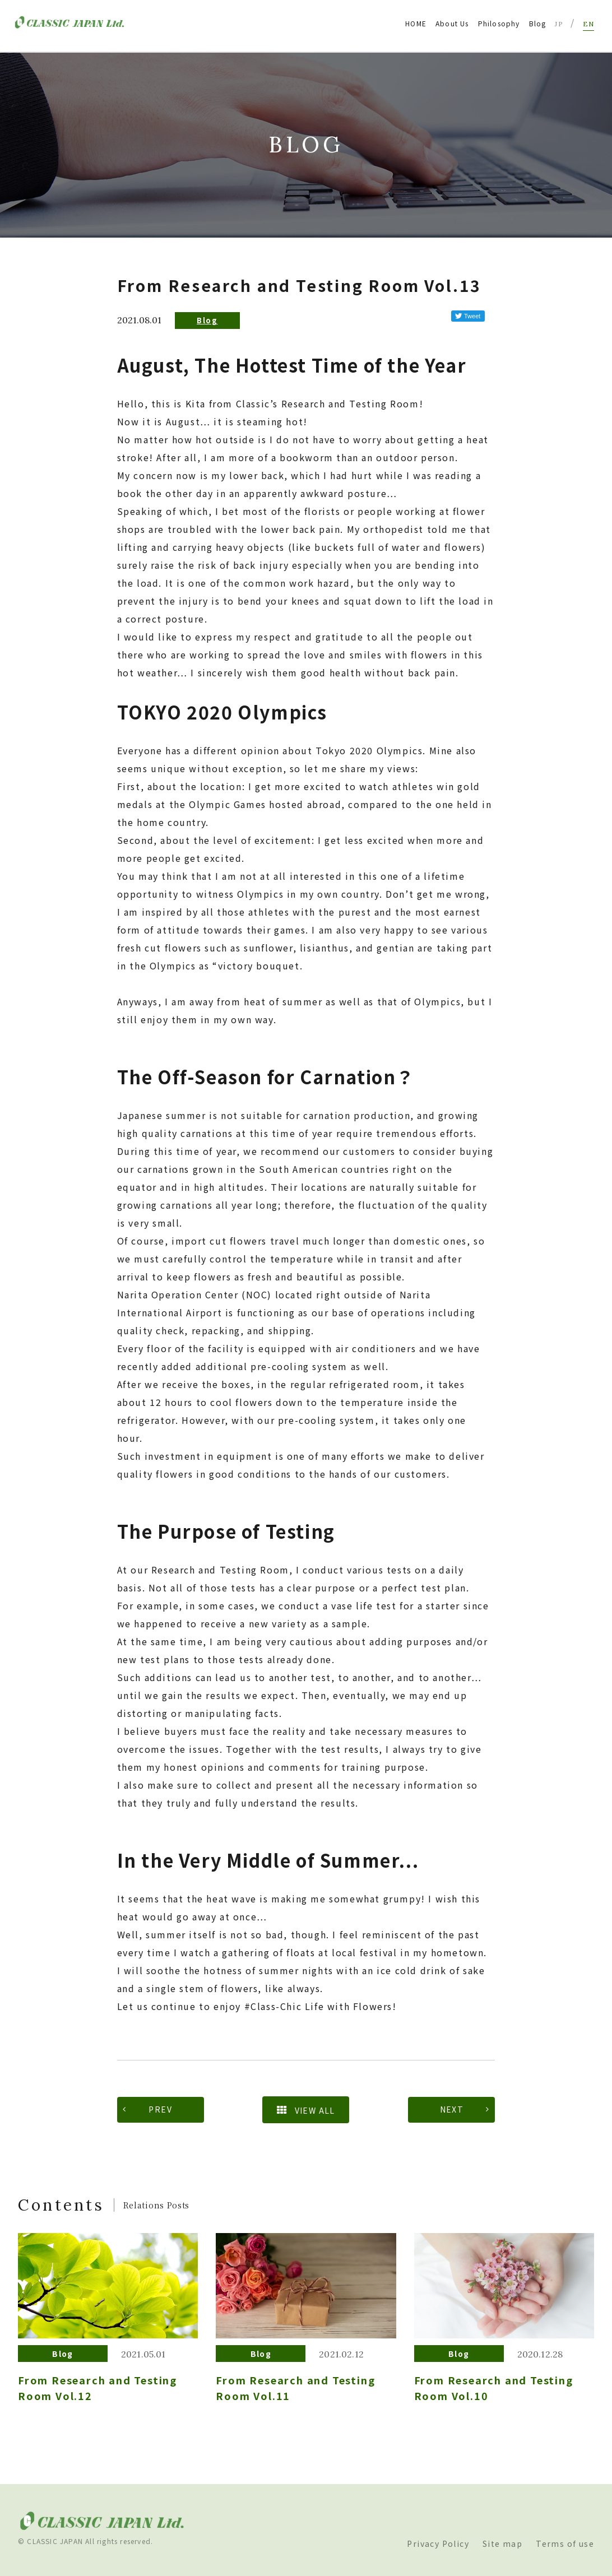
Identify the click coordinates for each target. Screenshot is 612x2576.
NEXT (452, 2109)
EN (588, 24)
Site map (502, 2543)
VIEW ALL (306, 2110)
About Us (452, 23)
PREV (160, 2109)
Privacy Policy (438, 2543)
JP (559, 24)
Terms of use (565, 2543)
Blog (537, 23)
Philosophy (499, 23)
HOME (415, 23)
